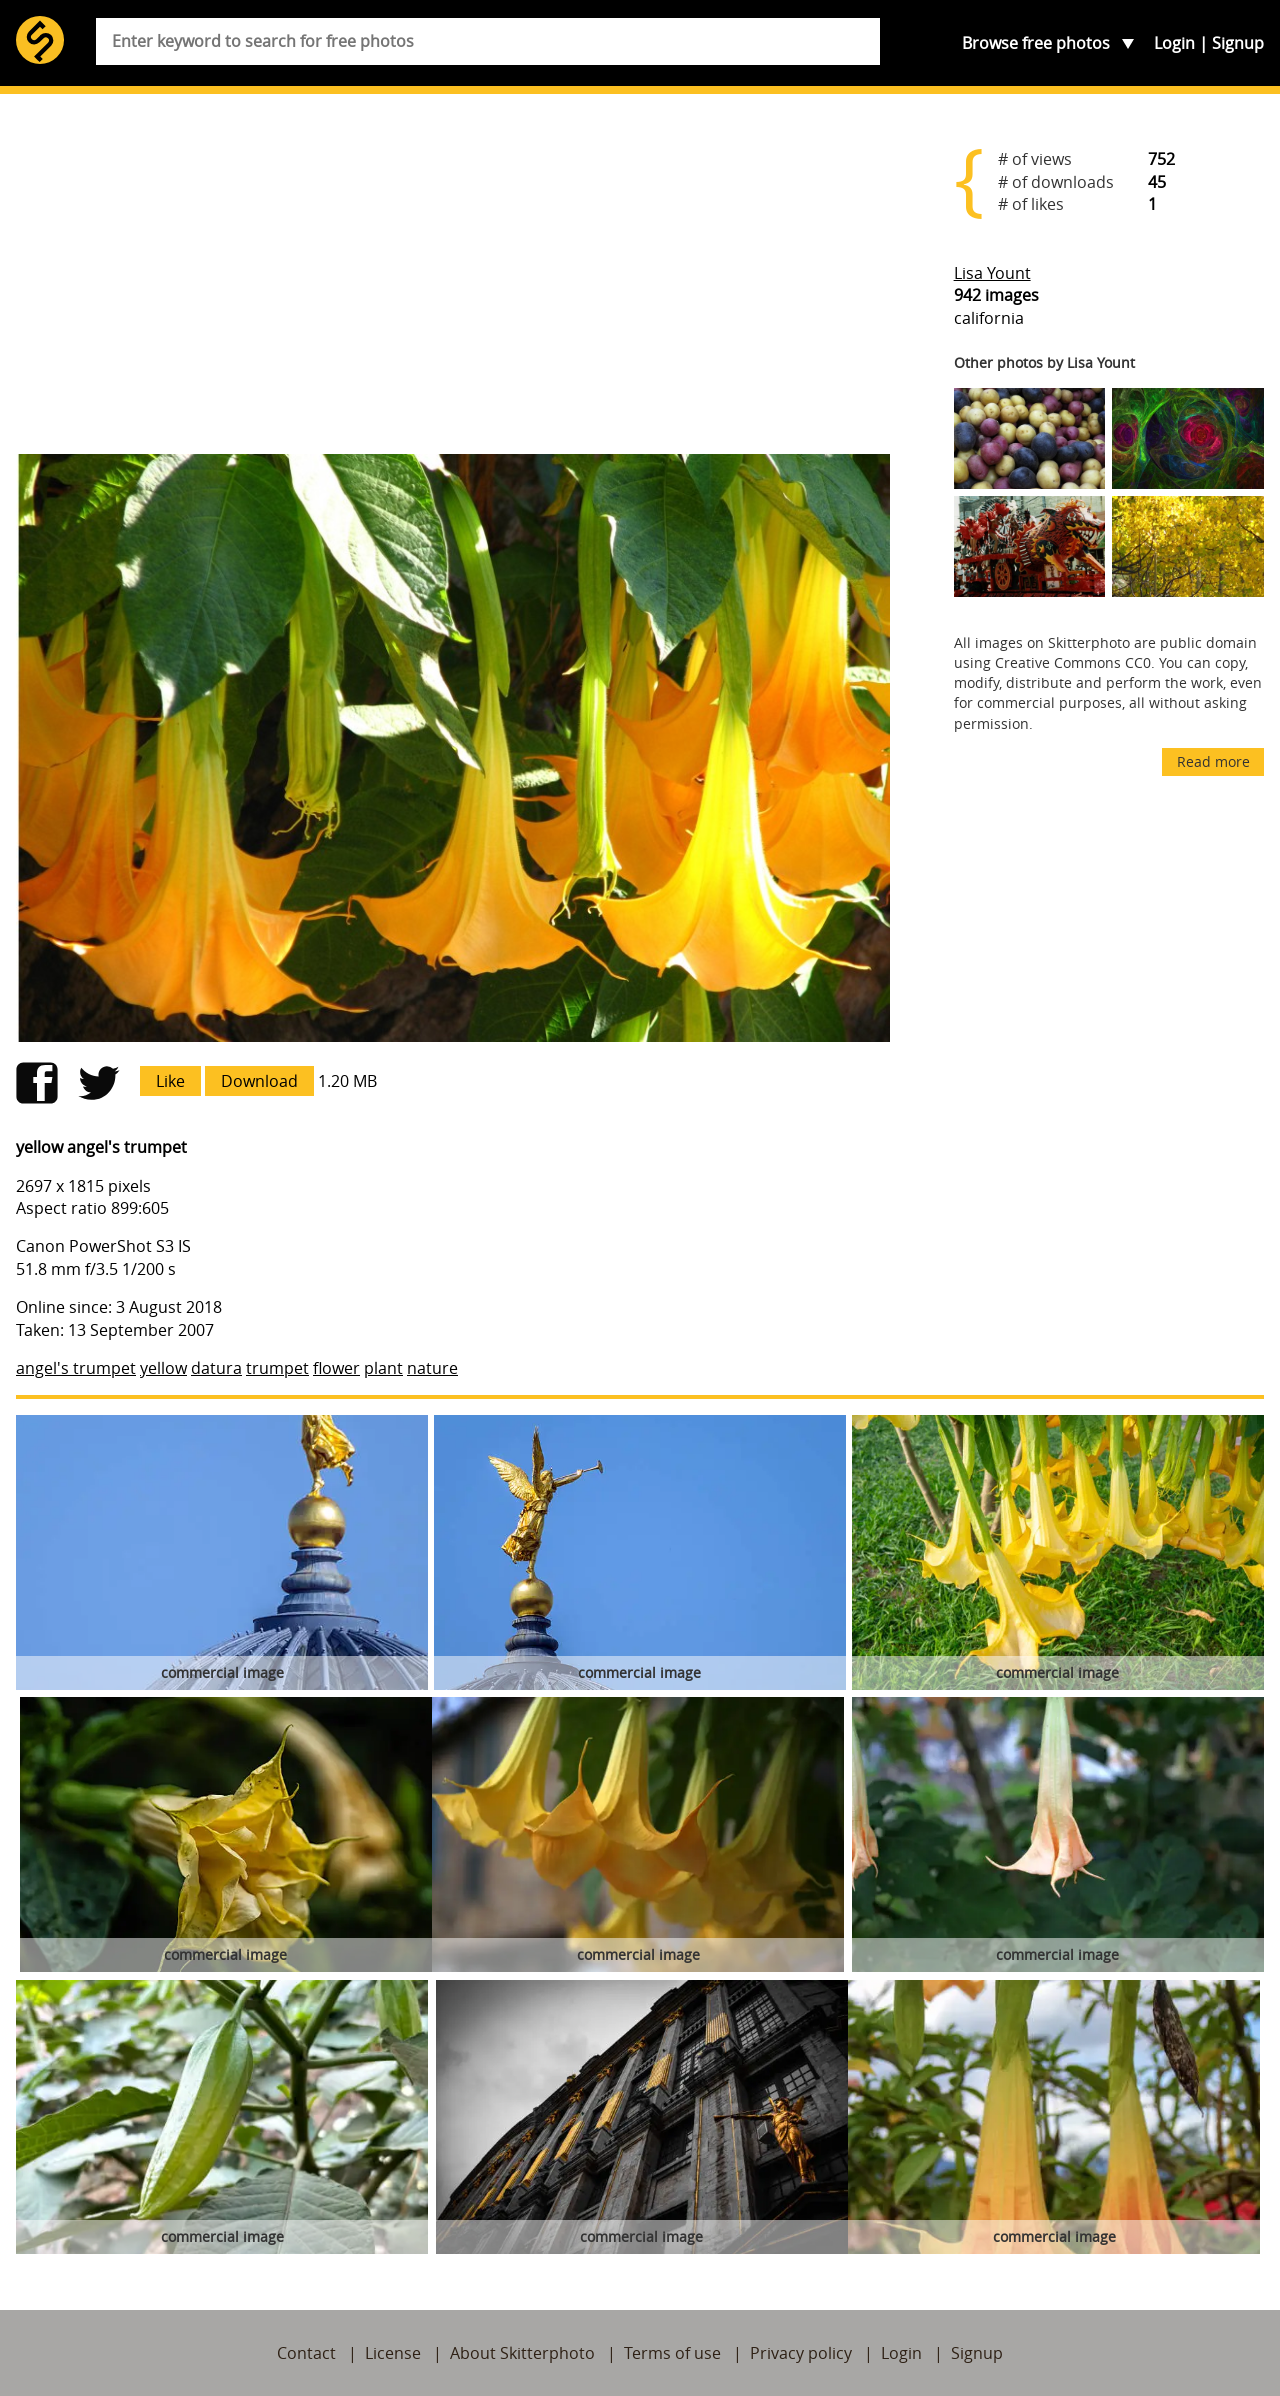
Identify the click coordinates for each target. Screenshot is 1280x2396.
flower (336, 1368)
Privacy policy (801, 2353)
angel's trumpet (76, 1368)
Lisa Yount (992, 273)
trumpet (277, 1368)
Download (259, 1081)
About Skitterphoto (522, 2353)
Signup (1238, 43)
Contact (306, 2353)
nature (432, 1368)
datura (216, 1368)
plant (383, 1368)
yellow (163, 1368)
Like (170, 1081)
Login (1174, 43)
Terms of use (672, 2353)
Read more (1213, 761)
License (393, 2353)
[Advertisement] (453, 282)
